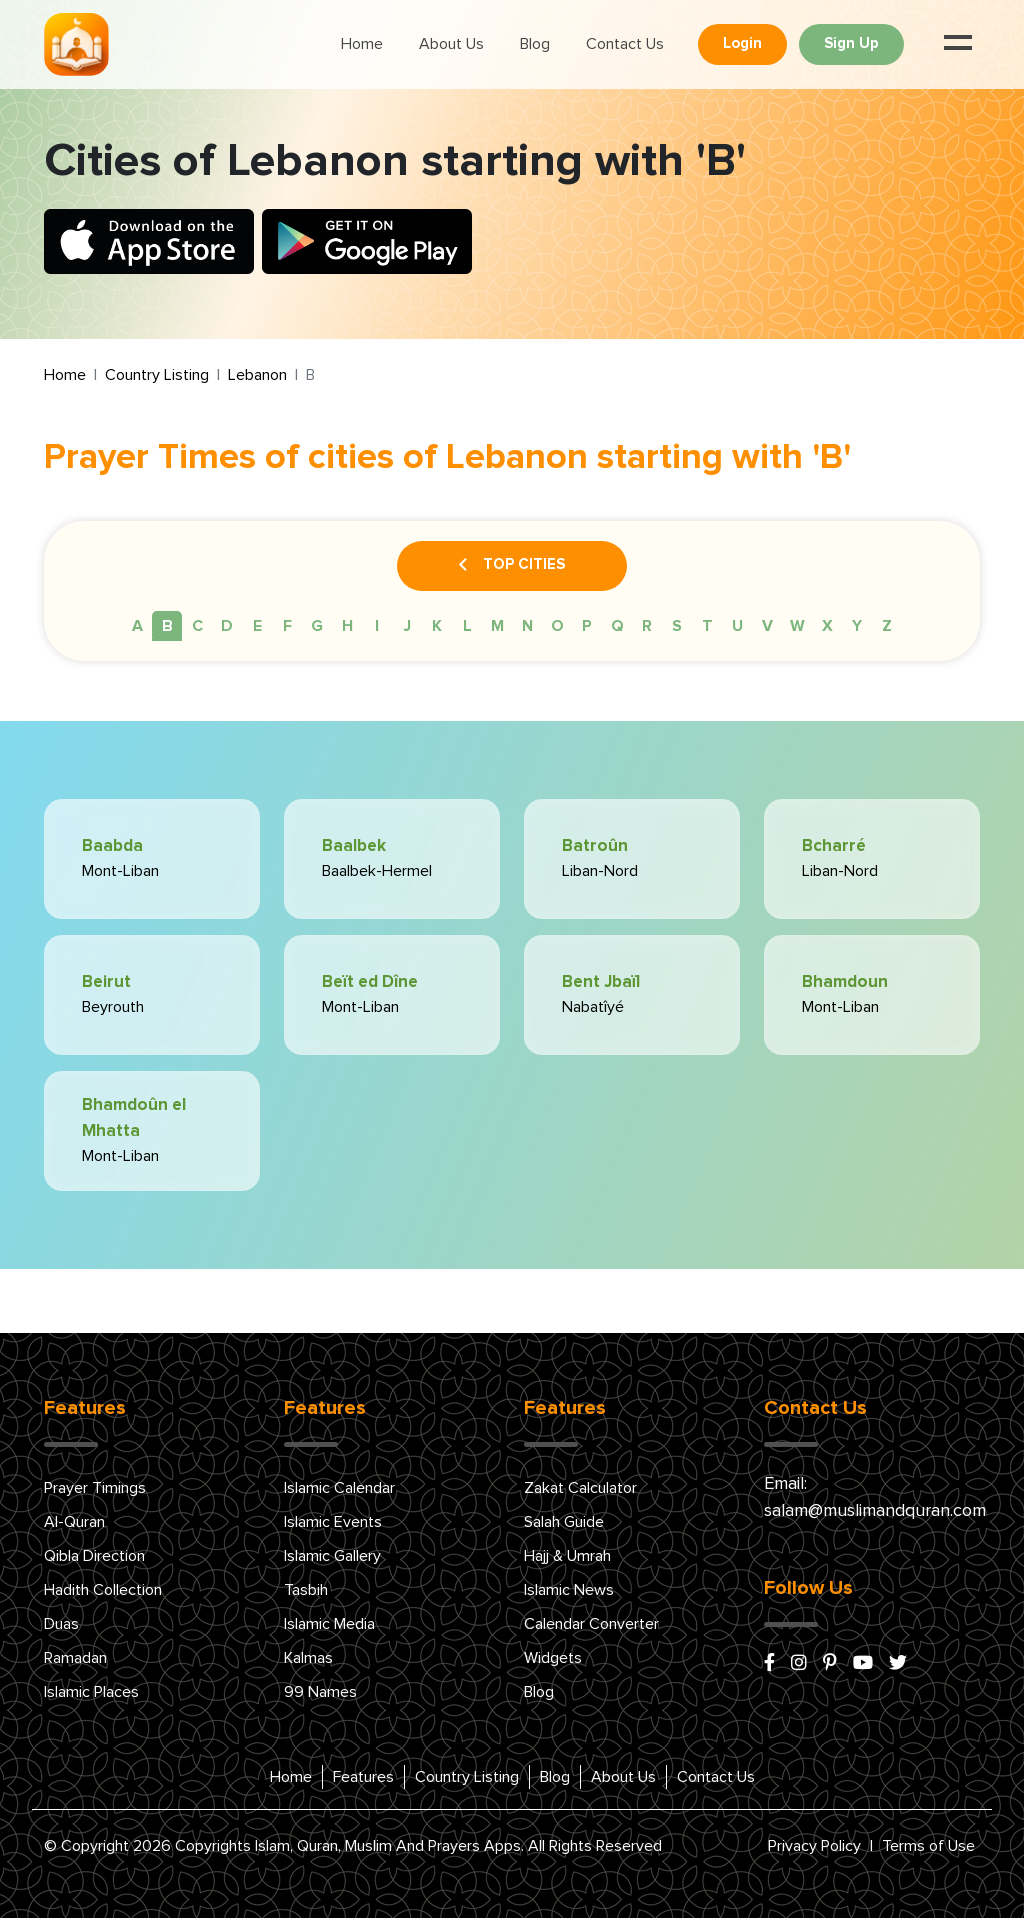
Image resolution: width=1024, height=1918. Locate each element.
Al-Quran (74, 1522)
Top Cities (512, 566)
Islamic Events (333, 1522)
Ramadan (75, 1658)
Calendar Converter (591, 1624)
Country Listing (157, 375)
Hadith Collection (103, 1590)
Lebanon (257, 375)
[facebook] (769, 1664)
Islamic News (569, 1590)
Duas (61, 1624)
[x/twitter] (898, 1664)
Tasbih (306, 1590)
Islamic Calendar (339, 1488)
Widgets (553, 1658)
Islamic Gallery (332, 1556)
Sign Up (851, 43)
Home (362, 44)
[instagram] (799, 1664)
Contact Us (625, 44)
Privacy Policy (814, 1846)
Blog (535, 44)
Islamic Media (329, 1624)
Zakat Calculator (580, 1488)
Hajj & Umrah (567, 1556)
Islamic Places (91, 1692)
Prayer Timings (95, 1488)
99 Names (320, 1692)
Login (742, 43)
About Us (451, 44)
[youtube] (863, 1664)
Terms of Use (928, 1846)
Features (363, 1777)
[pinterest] (830, 1664)
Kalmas (308, 1658)
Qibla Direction (94, 1556)
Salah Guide (564, 1522)
